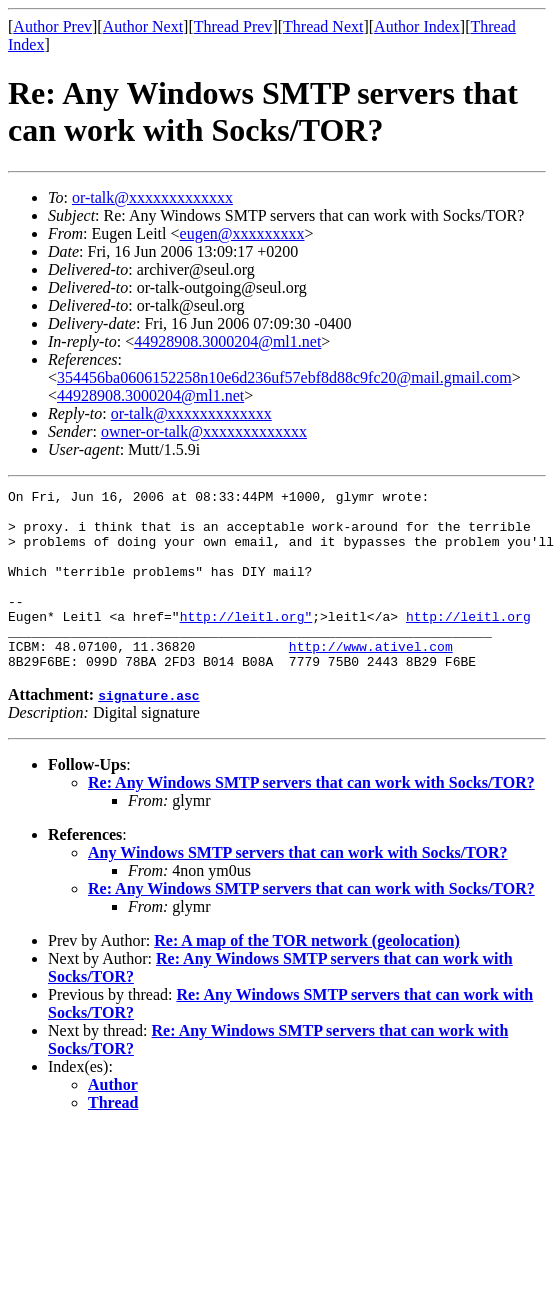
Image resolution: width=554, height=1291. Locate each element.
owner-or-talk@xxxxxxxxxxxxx (204, 431)
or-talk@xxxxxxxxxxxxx (152, 197)
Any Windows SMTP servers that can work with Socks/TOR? (298, 888)
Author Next (143, 26)
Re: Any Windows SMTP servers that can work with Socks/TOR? (311, 818)
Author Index (417, 26)
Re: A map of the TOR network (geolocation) (307, 976)
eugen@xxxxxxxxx (242, 233)
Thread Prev (233, 26)
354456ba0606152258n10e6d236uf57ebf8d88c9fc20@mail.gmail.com (284, 377)
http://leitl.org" (246, 643)
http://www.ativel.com (371, 679)
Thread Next (323, 26)
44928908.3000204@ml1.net (227, 341)
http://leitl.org (468, 643)
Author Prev (52, 26)
